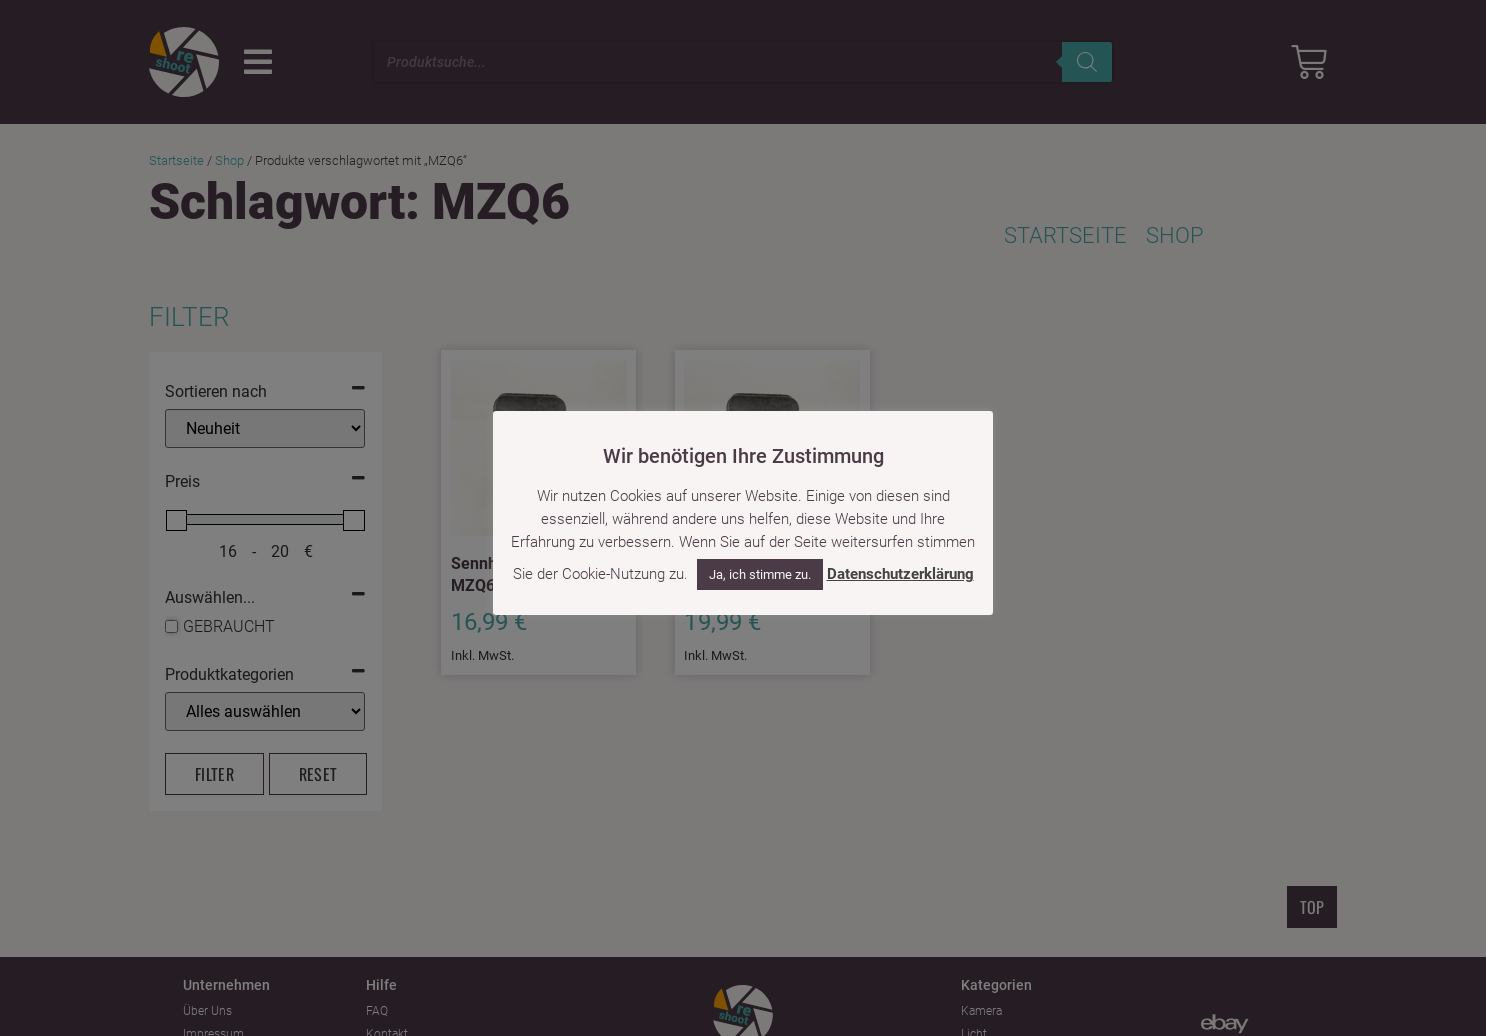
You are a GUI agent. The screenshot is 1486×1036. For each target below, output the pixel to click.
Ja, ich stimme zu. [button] (760, 574)
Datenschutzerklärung (900, 574)
